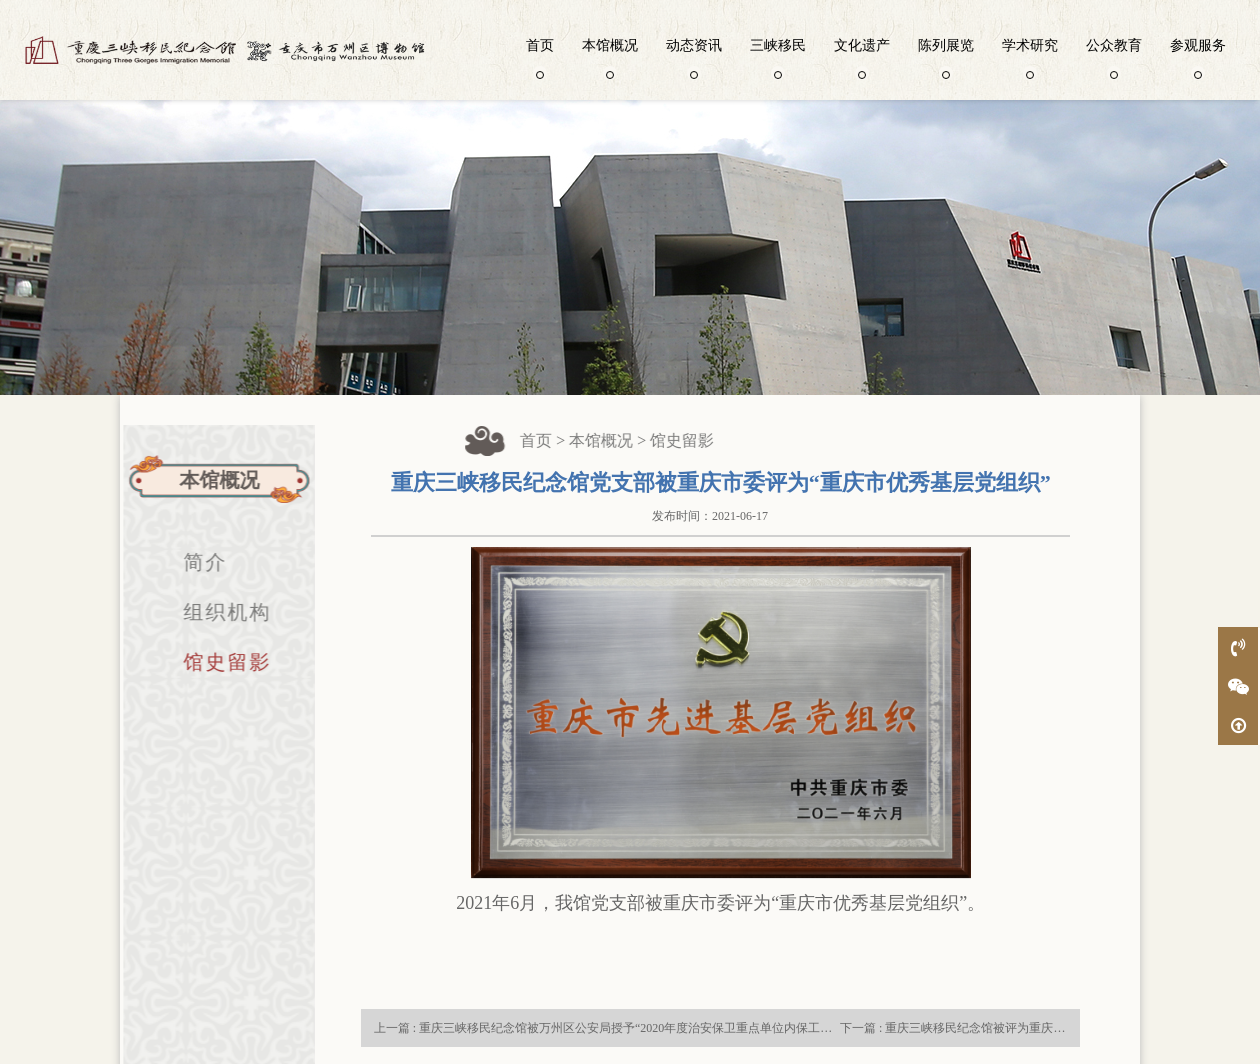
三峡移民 (778, 57)
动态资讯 (694, 57)
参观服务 (1198, 57)
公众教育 (1114, 57)
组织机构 (220, 612)
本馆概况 (610, 57)
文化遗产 (862, 57)
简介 (198, 562)
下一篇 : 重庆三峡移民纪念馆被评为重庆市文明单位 (976, 1028)
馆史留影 (220, 662)
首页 (540, 57)
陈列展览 (946, 57)
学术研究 (1030, 57)
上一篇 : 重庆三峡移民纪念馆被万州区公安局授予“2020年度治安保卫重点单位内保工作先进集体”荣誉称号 (654, 1028)
